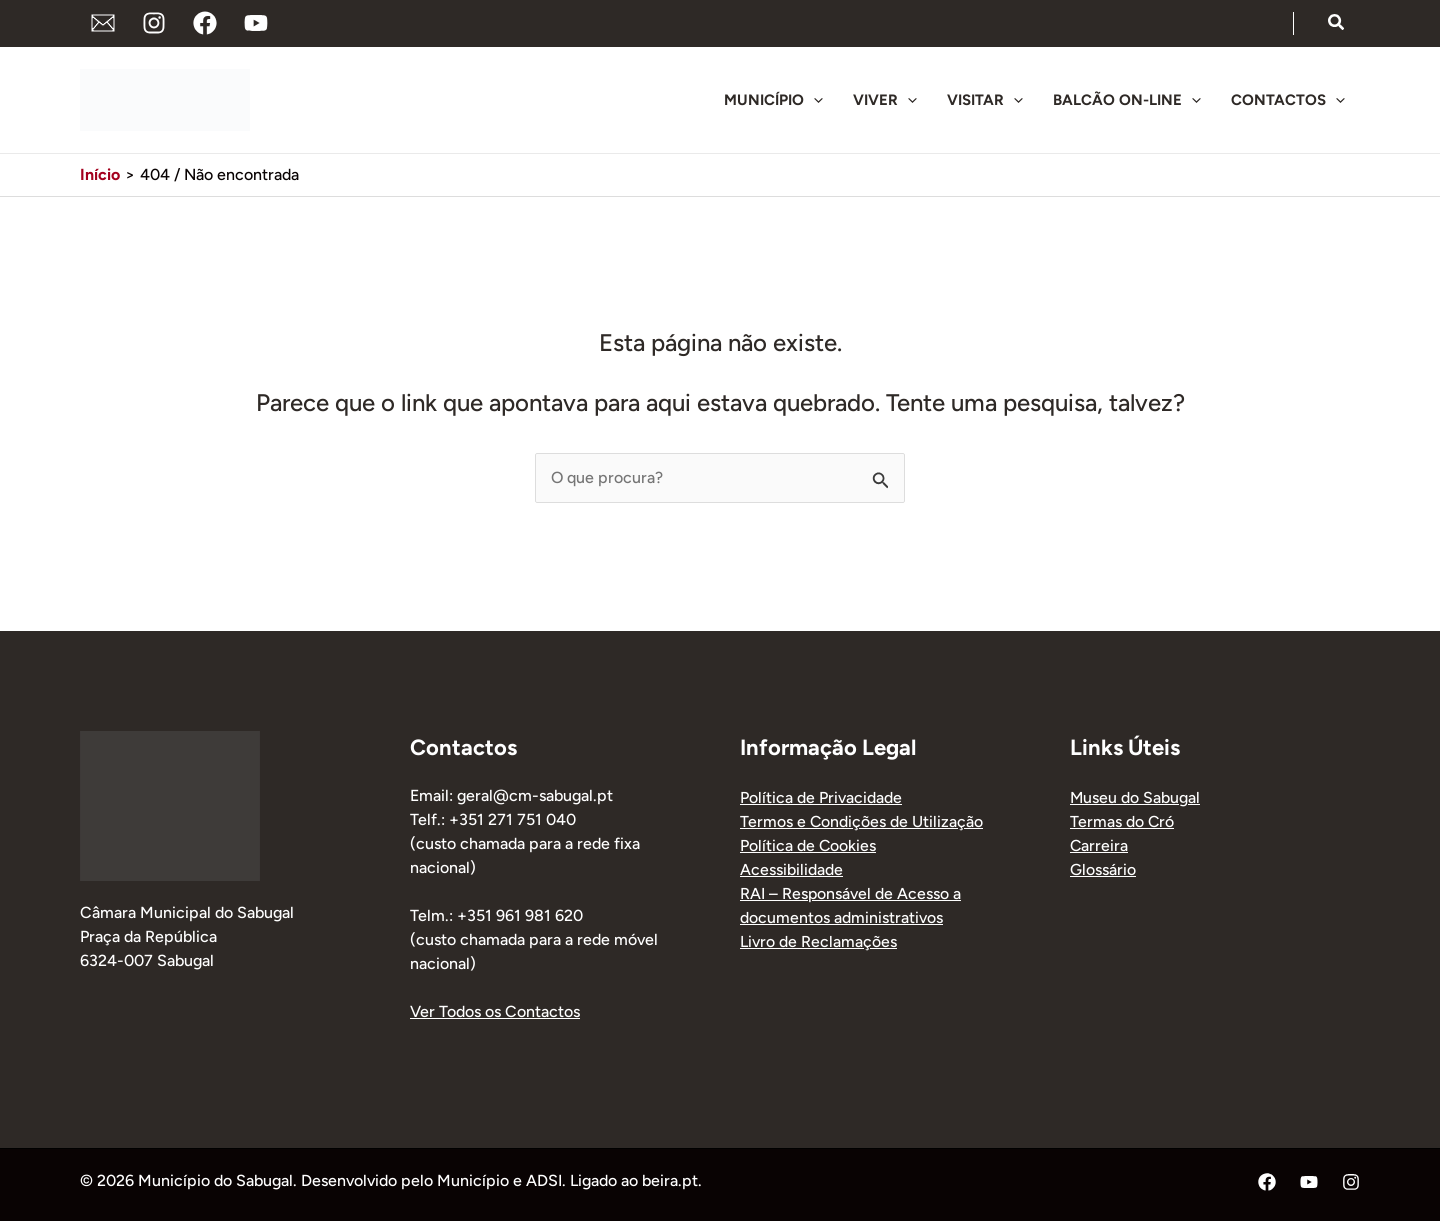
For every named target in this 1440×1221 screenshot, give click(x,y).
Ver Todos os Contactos (495, 1011)
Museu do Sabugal (1135, 797)
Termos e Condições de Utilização (862, 821)
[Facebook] (205, 23)
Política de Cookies (808, 845)
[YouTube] (256, 23)
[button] (1337, 23)
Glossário (1103, 869)
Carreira (1099, 845)
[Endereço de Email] (103, 23)
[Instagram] (154, 23)
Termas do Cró (1122, 821)
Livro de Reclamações (818, 941)
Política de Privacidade (821, 797)
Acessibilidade (791, 869)
